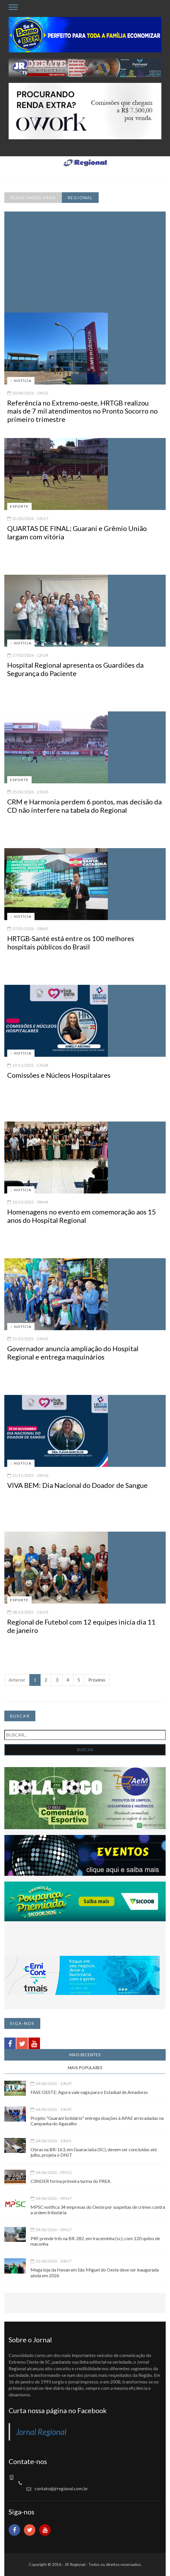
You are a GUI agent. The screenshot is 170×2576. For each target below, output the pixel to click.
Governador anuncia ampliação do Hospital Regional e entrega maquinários (72, 1352)
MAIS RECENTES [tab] (85, 2054)
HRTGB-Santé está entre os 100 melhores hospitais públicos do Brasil (70, 942)
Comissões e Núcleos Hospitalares (58, 1075)
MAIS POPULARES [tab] (85, 2067)
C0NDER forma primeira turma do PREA (70, 2181)
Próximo (96, 1679)
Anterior (17, 1679)
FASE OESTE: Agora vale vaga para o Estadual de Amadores (89, 2092)
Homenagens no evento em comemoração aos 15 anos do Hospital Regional (81, 1216)
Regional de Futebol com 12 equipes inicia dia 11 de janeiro (81, 1626)
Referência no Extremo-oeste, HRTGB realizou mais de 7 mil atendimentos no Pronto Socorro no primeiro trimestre (82, 411)
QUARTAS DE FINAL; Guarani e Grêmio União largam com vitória (77, 532)
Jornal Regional (41, 2432)
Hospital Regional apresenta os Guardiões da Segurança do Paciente (75, 669)
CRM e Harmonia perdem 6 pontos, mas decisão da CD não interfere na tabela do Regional (84, 805)
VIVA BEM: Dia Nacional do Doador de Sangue (77, 1485)
